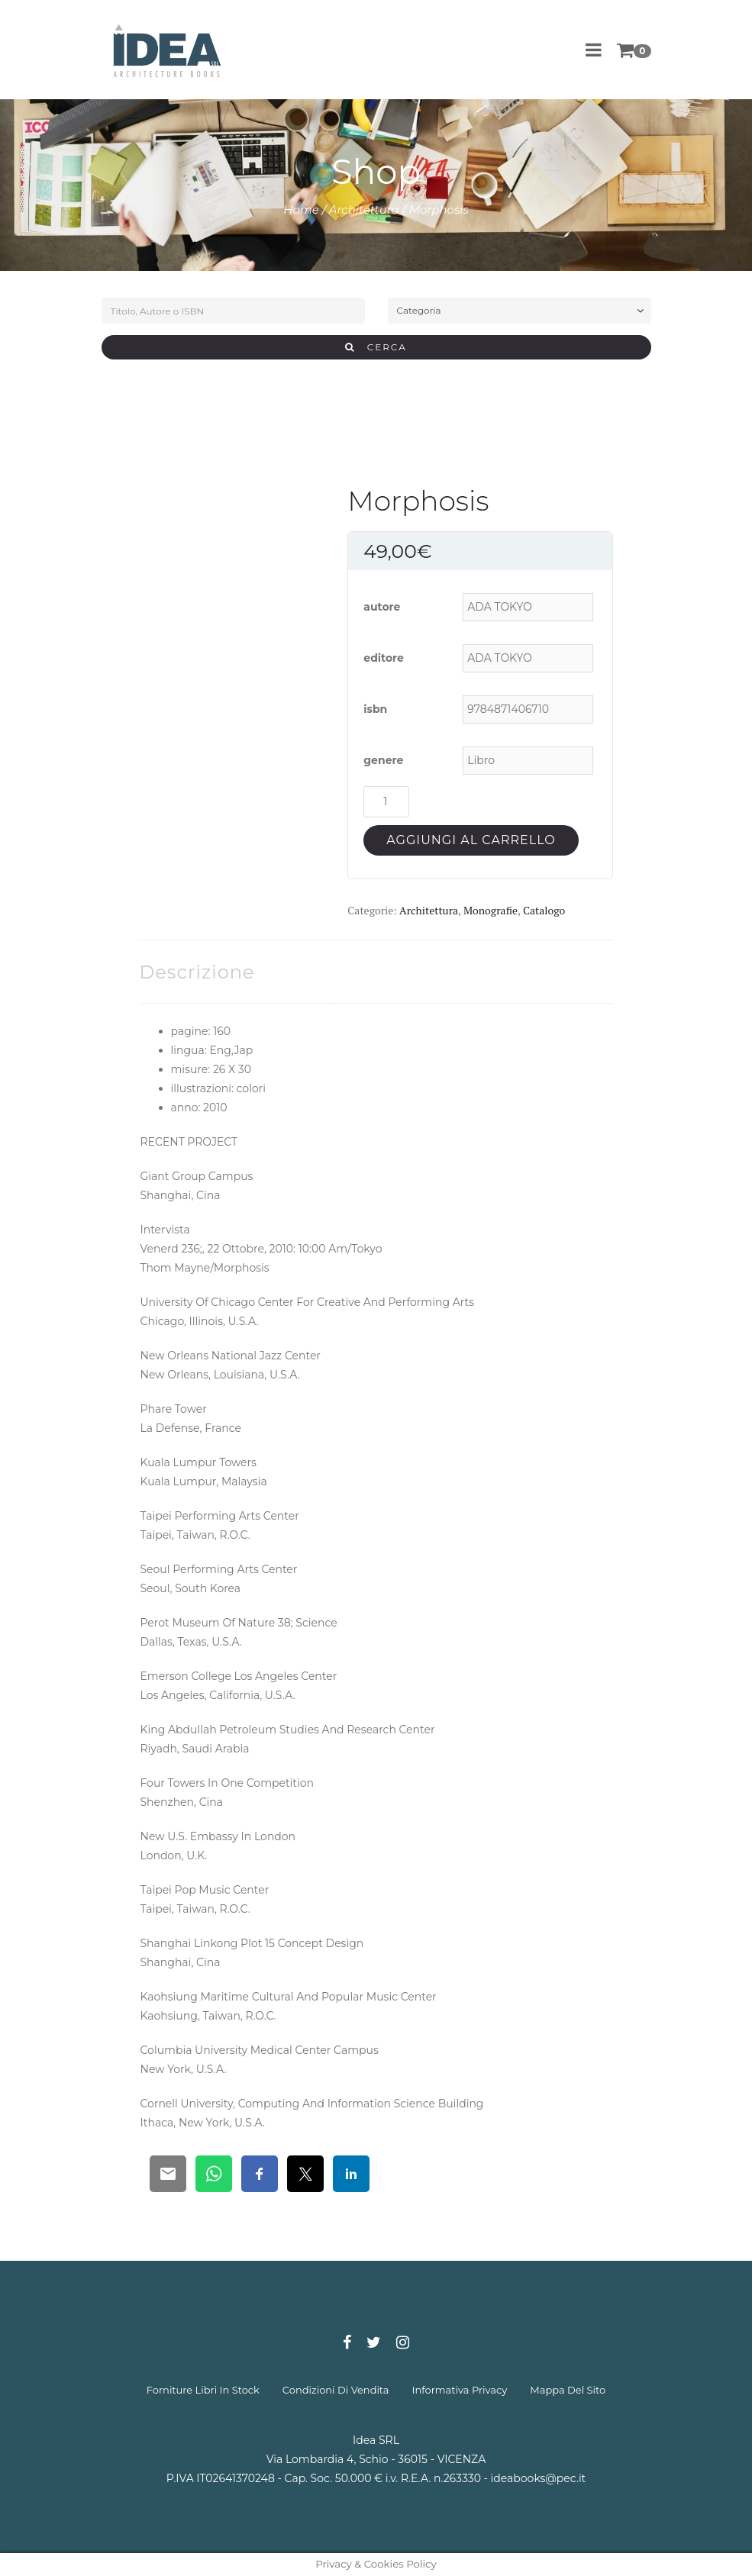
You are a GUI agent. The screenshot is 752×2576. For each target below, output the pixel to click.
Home (301, 209)
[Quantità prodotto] (386, 801)
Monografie (490, 910)
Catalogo (544, 910)
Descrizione (197, 972)
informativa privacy (460, 2390)
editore (383, 658)
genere (383, 760)
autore (381, 607)
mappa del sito (567, 2390)
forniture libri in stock (203, 2390)
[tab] (197, 972)
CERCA (376, 347)
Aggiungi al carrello (470, 840)
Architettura (364, 209)
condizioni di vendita (335, 2390)
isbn (375, 709)
